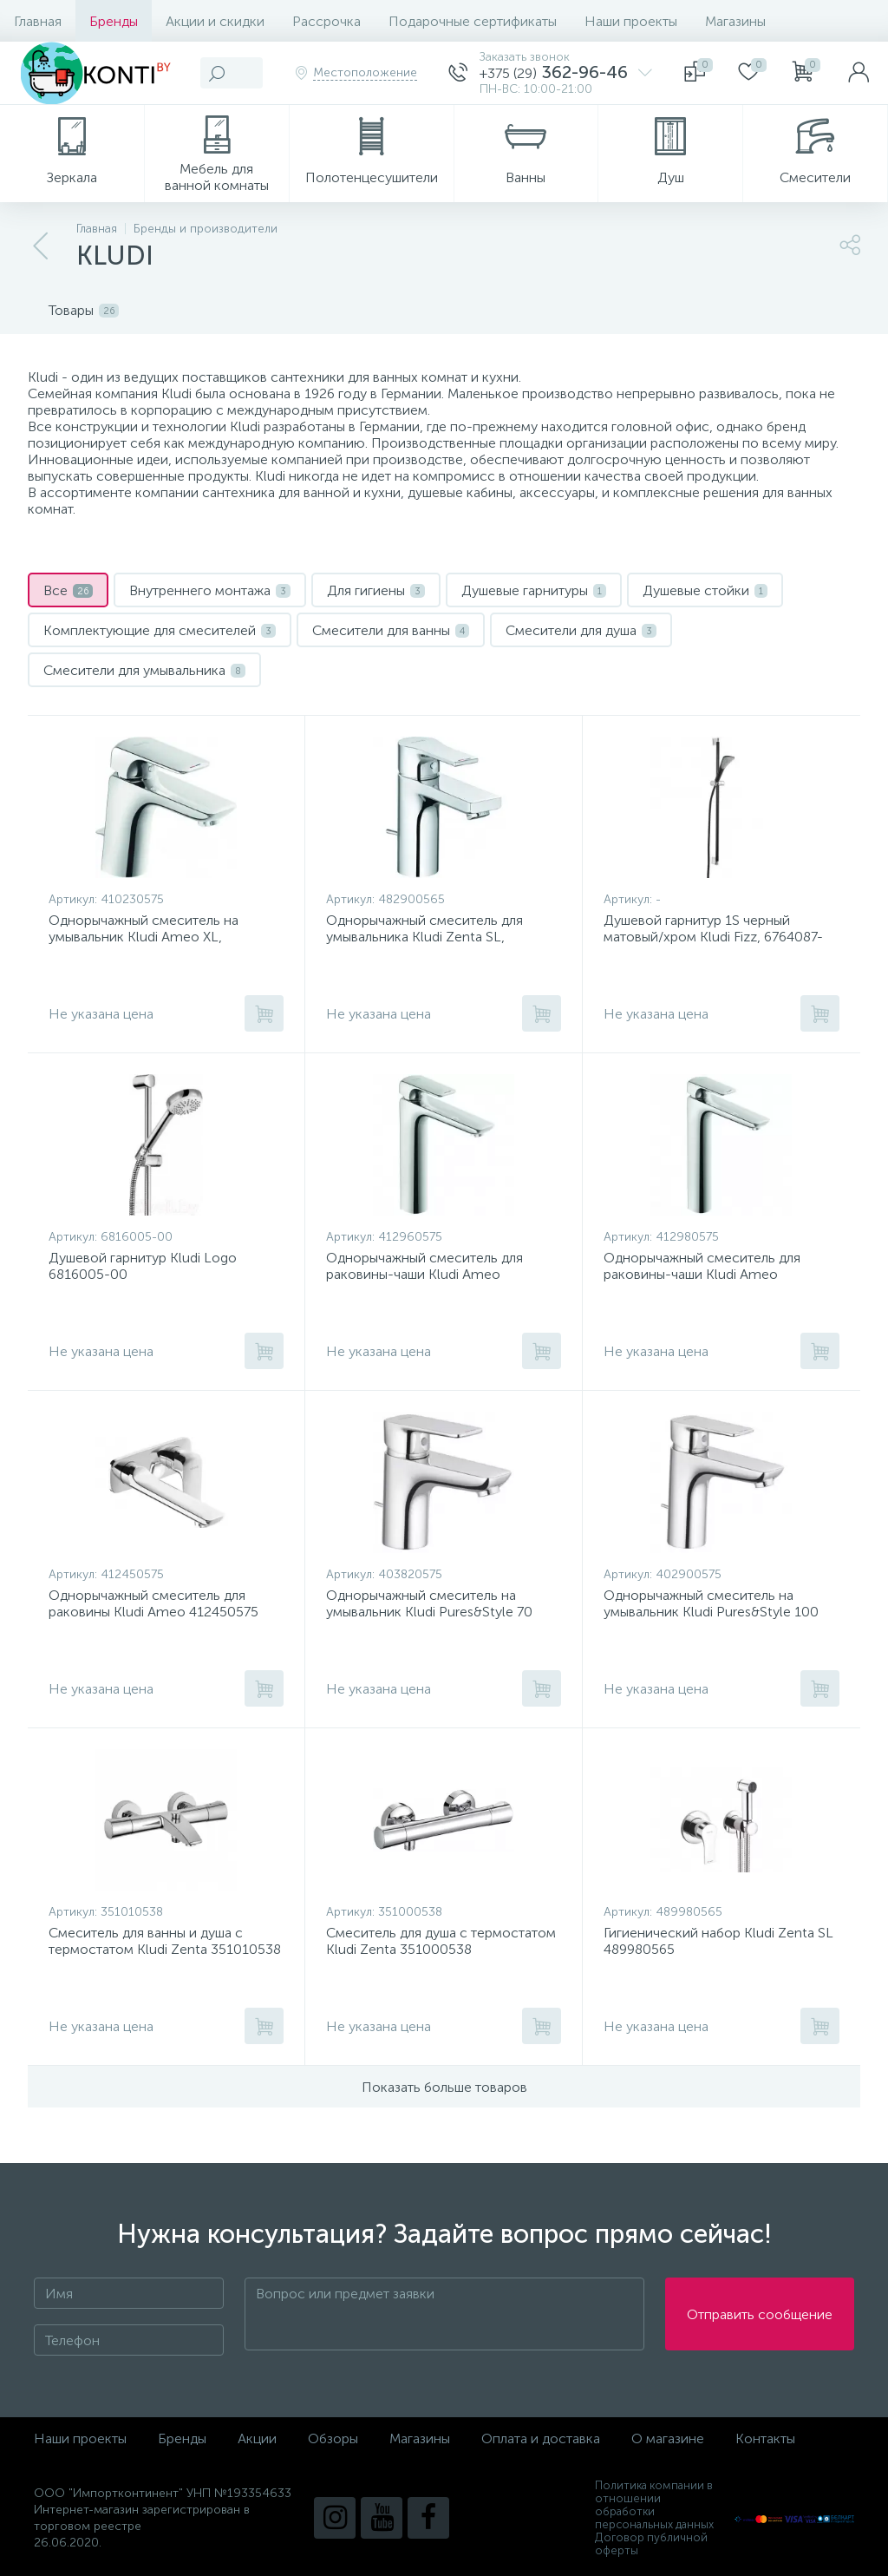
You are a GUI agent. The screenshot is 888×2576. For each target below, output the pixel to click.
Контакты (765, 2438)
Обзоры (333, 2438)
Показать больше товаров (444, 2087)
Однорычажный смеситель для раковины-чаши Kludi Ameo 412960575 (424, 1274)
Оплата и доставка (540, 2438)
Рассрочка (326, 21)
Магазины (735, 21)
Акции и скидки (215, 21)
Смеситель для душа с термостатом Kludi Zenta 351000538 (441, 1940)
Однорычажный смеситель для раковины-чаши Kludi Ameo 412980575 (702, 1274)
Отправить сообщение (759, 2314)
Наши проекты (630, 21)
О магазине (667, 2438)
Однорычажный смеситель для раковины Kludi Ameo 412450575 (153, 1603)
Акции (257, 2438)
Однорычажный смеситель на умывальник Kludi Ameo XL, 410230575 (143, 936)
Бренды (113, 21)
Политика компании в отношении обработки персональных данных (654, 2505)
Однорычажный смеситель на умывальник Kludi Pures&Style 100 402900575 (711, 1611)
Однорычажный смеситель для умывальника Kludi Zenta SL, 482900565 (424, 936)
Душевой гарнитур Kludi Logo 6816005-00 (143, 1265)
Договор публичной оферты (651, 2544)
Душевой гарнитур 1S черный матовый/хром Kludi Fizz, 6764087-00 (713, 936)
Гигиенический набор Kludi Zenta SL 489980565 (718, 1940)
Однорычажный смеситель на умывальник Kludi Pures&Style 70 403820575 (429, 1611)
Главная (38, 21)
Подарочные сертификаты (472, 21)
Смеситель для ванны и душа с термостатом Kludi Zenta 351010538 (165, 1940)
